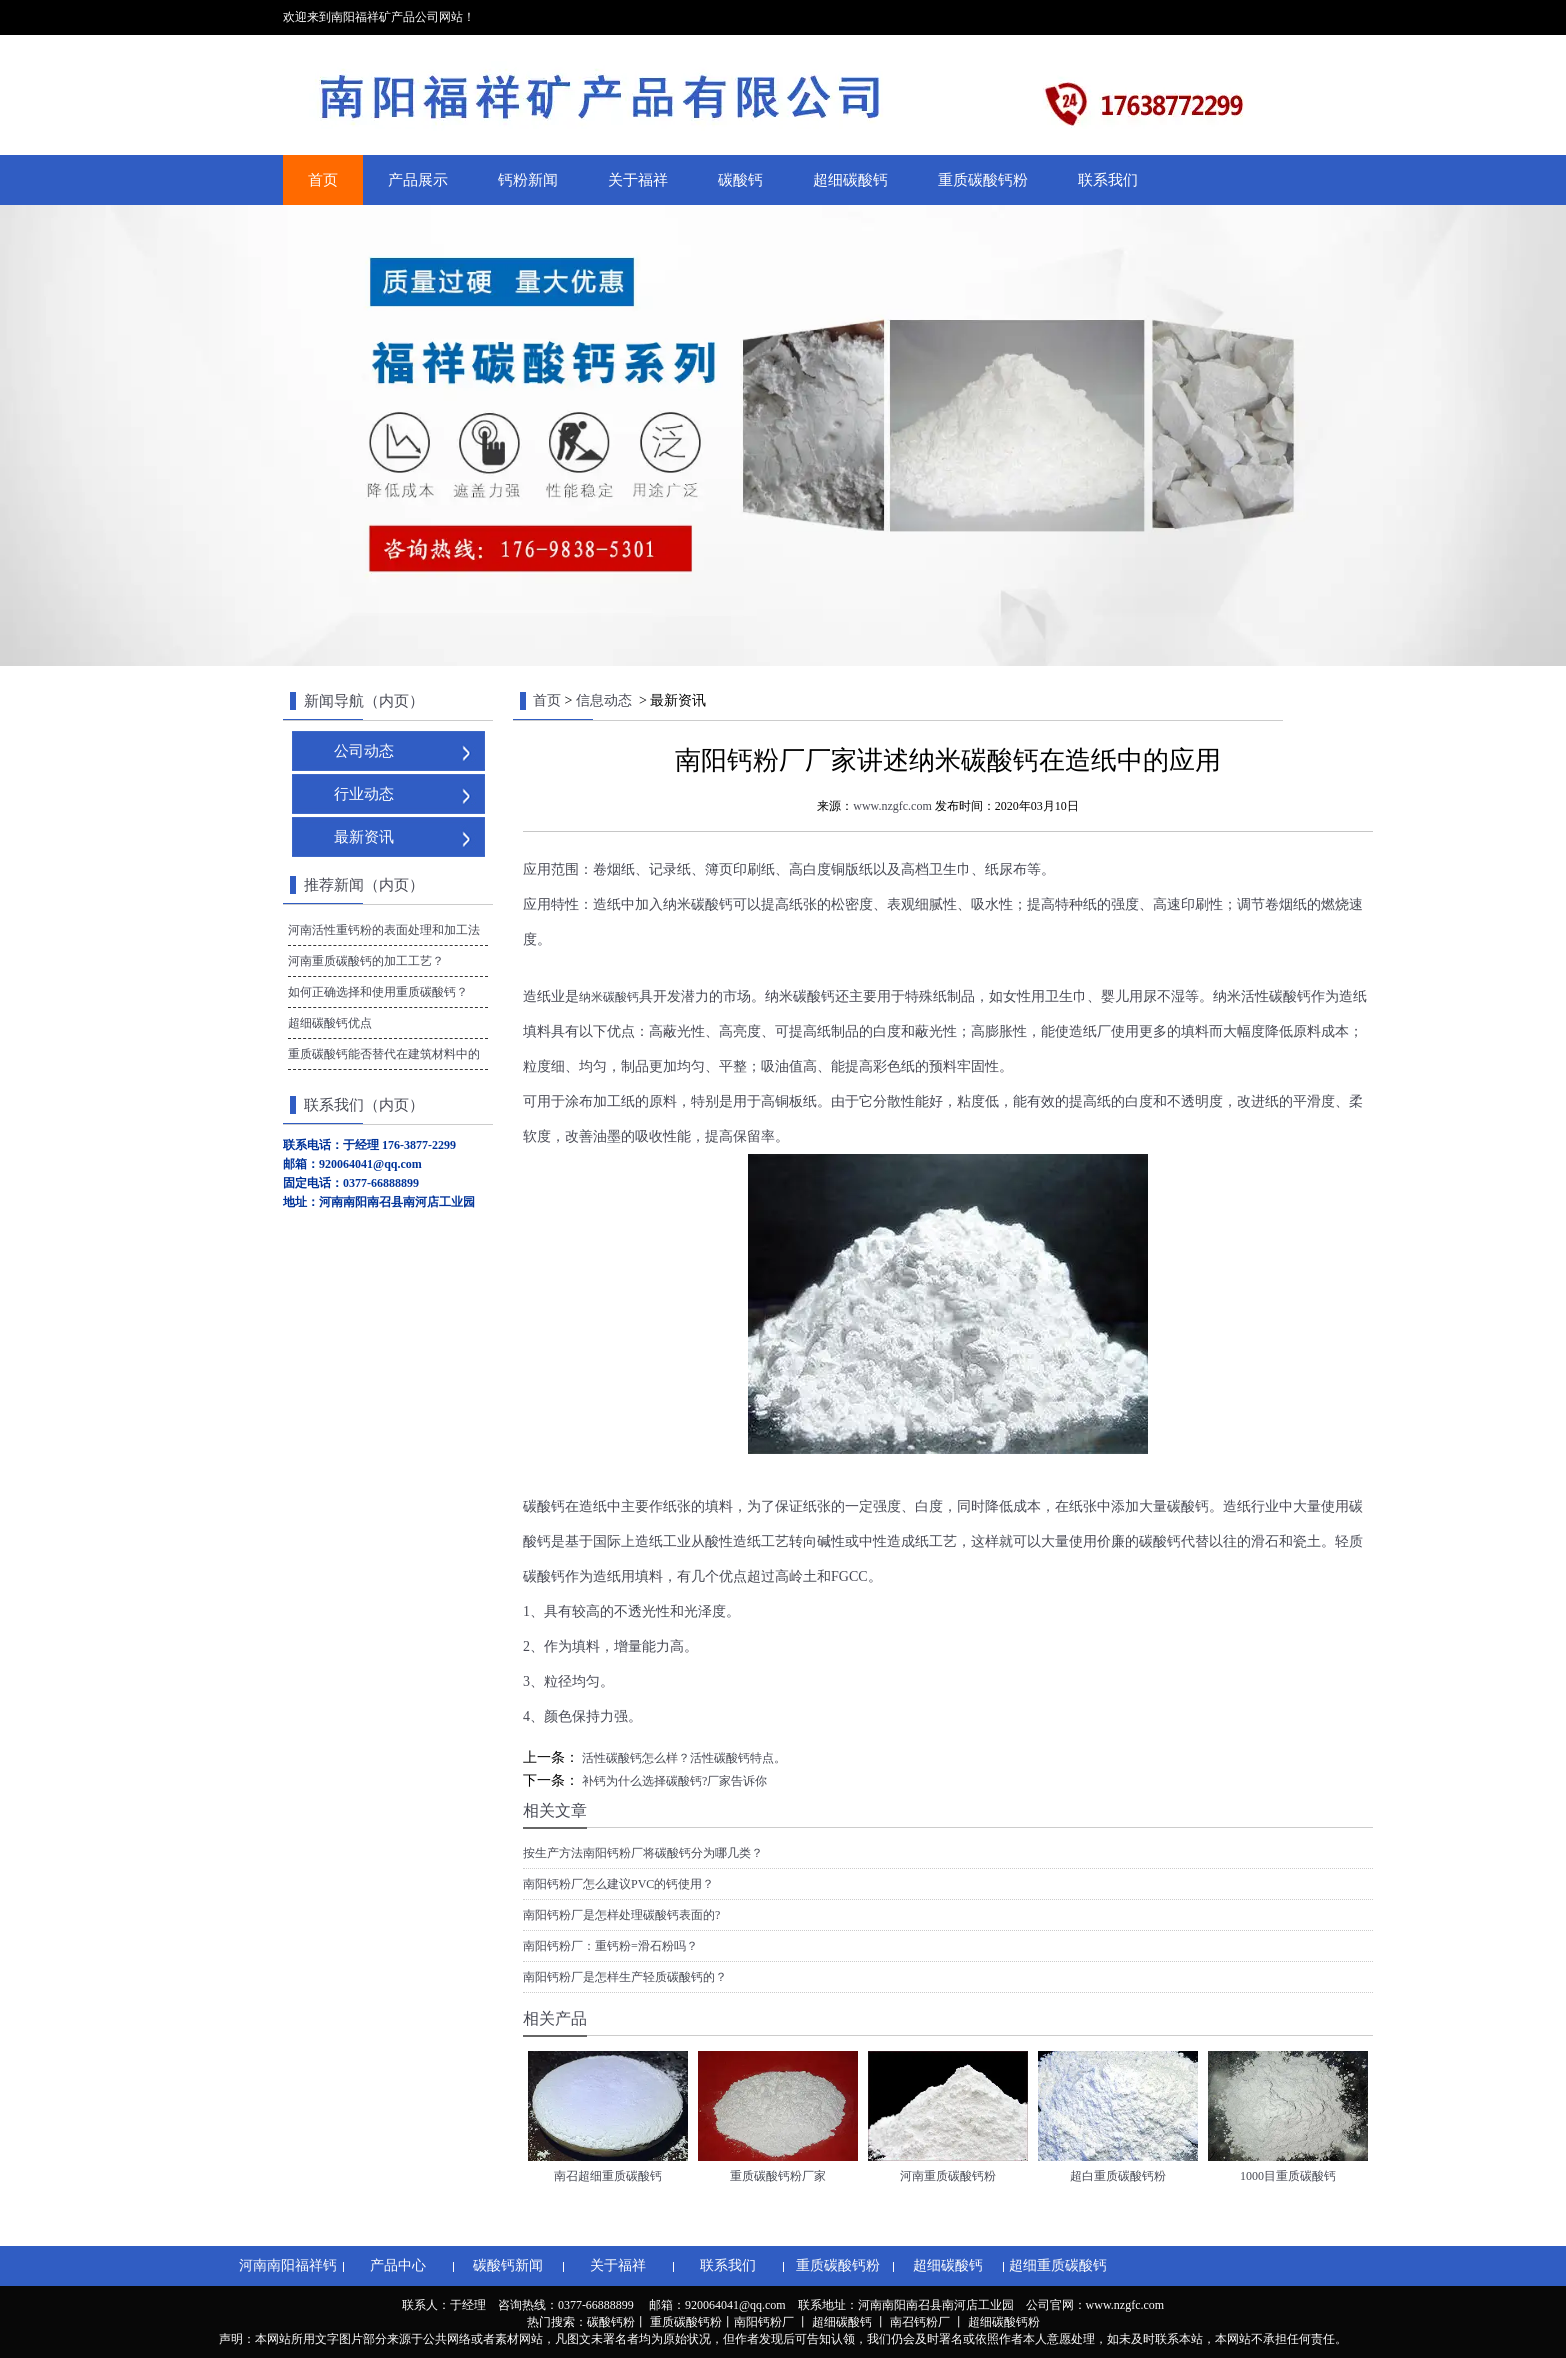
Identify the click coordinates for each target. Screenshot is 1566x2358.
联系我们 (1108, 180)
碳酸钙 (740, 180)
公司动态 (364, 751)
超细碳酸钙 (850, 180)
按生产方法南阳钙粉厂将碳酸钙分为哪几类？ (643, 1853)
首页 (323, 180)
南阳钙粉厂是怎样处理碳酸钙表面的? (621, 1915)
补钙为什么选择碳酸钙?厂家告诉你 (673, 1781)
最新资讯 (364, 837)
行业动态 (364, 794)
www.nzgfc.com (892, 806)
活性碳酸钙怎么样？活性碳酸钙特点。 (682, 1758)
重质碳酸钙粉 (983, 180)
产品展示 (418, 180)
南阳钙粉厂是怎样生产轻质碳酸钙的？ (625, 1977)
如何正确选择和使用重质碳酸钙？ (378, 992)
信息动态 (604, 700)
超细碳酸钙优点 (330, 1023)
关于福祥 (638, 180)
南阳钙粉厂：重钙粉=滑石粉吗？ (610, 1946)
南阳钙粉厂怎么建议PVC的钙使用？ (618, 1884)
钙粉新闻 (528, 180)
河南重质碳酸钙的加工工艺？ (366, 961)
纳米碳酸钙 (609, 997)
